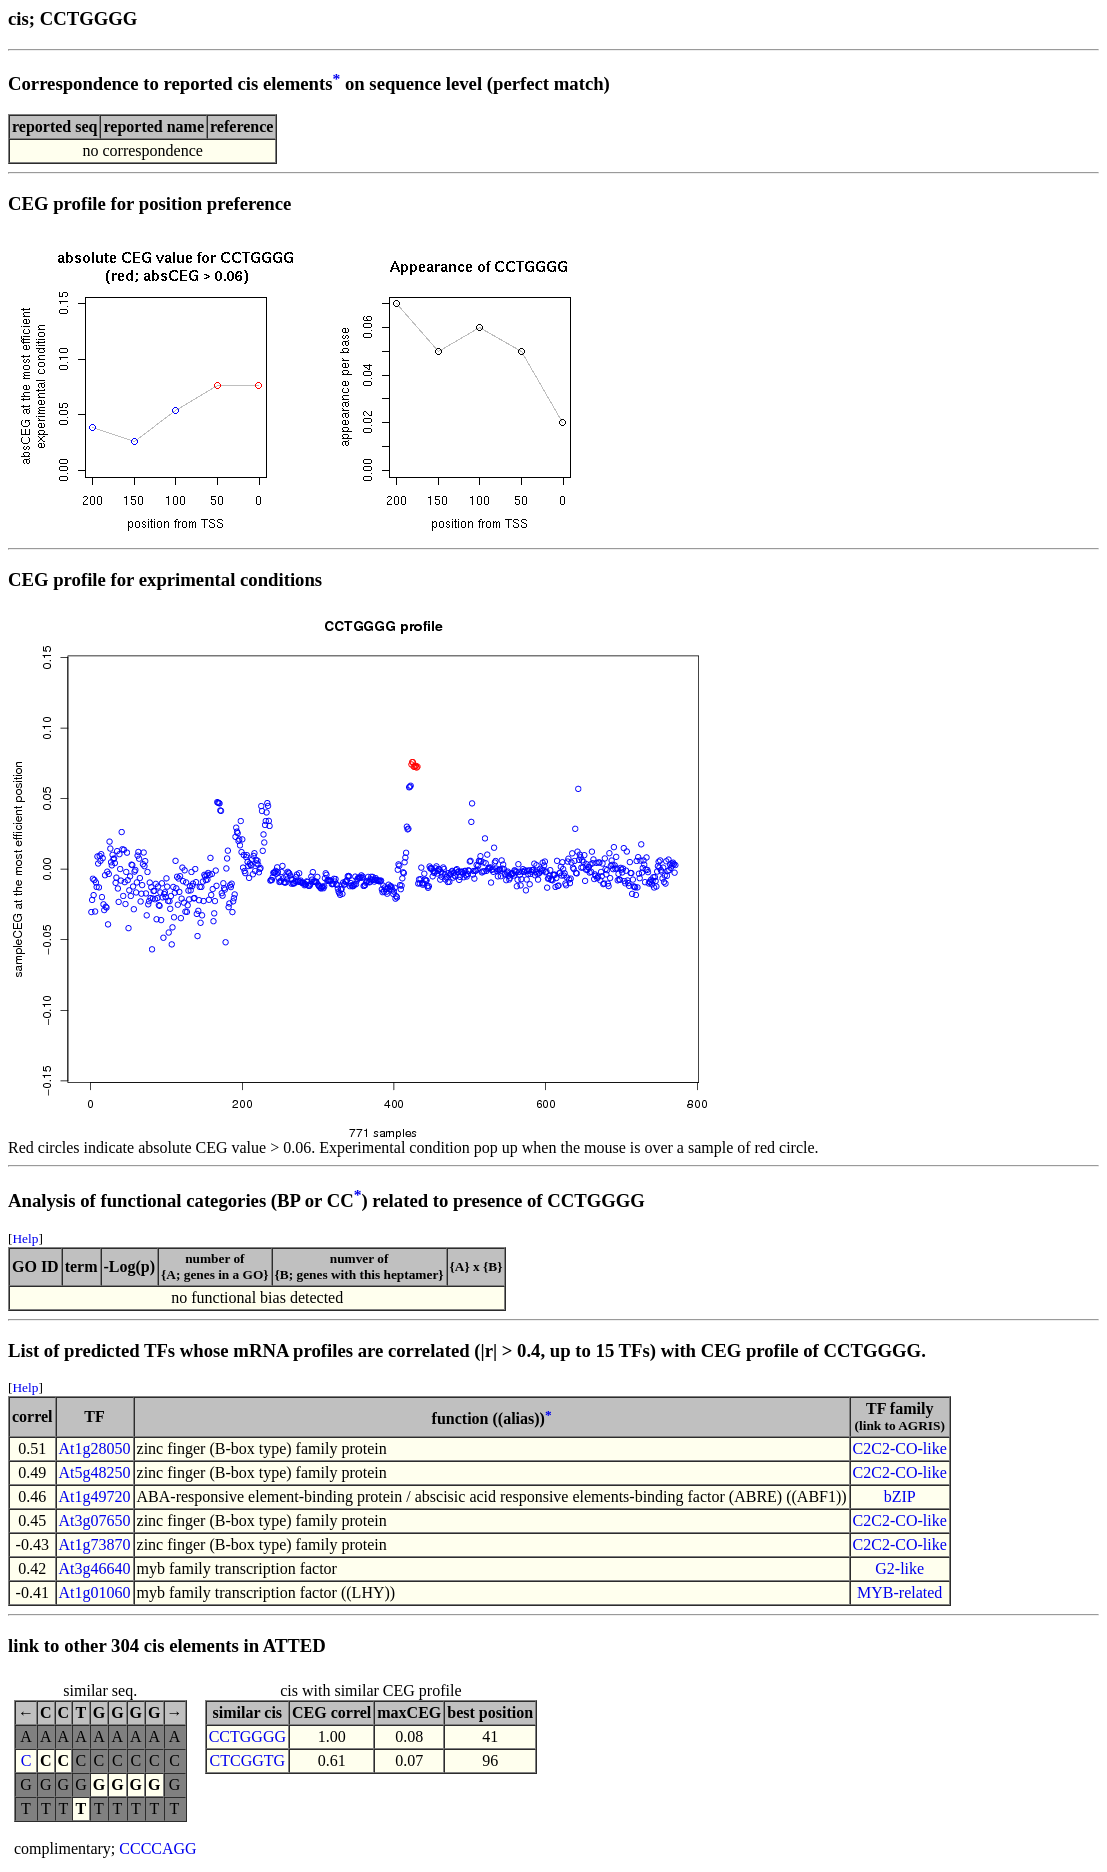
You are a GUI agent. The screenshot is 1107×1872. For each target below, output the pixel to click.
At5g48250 (95, 1472)
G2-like (899, 1568)
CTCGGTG (248, 1760)
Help (25, 1238)
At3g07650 (95, 1520)
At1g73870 (95, 1544)
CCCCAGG (157, 1848)
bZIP (900, 1496)
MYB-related (899, 1592)
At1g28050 (95, 1448)
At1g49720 (95, 1496)
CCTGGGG (247, 1736)
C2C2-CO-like (900, 1448)
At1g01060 (95, 1592)
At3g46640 (95, 1568)
